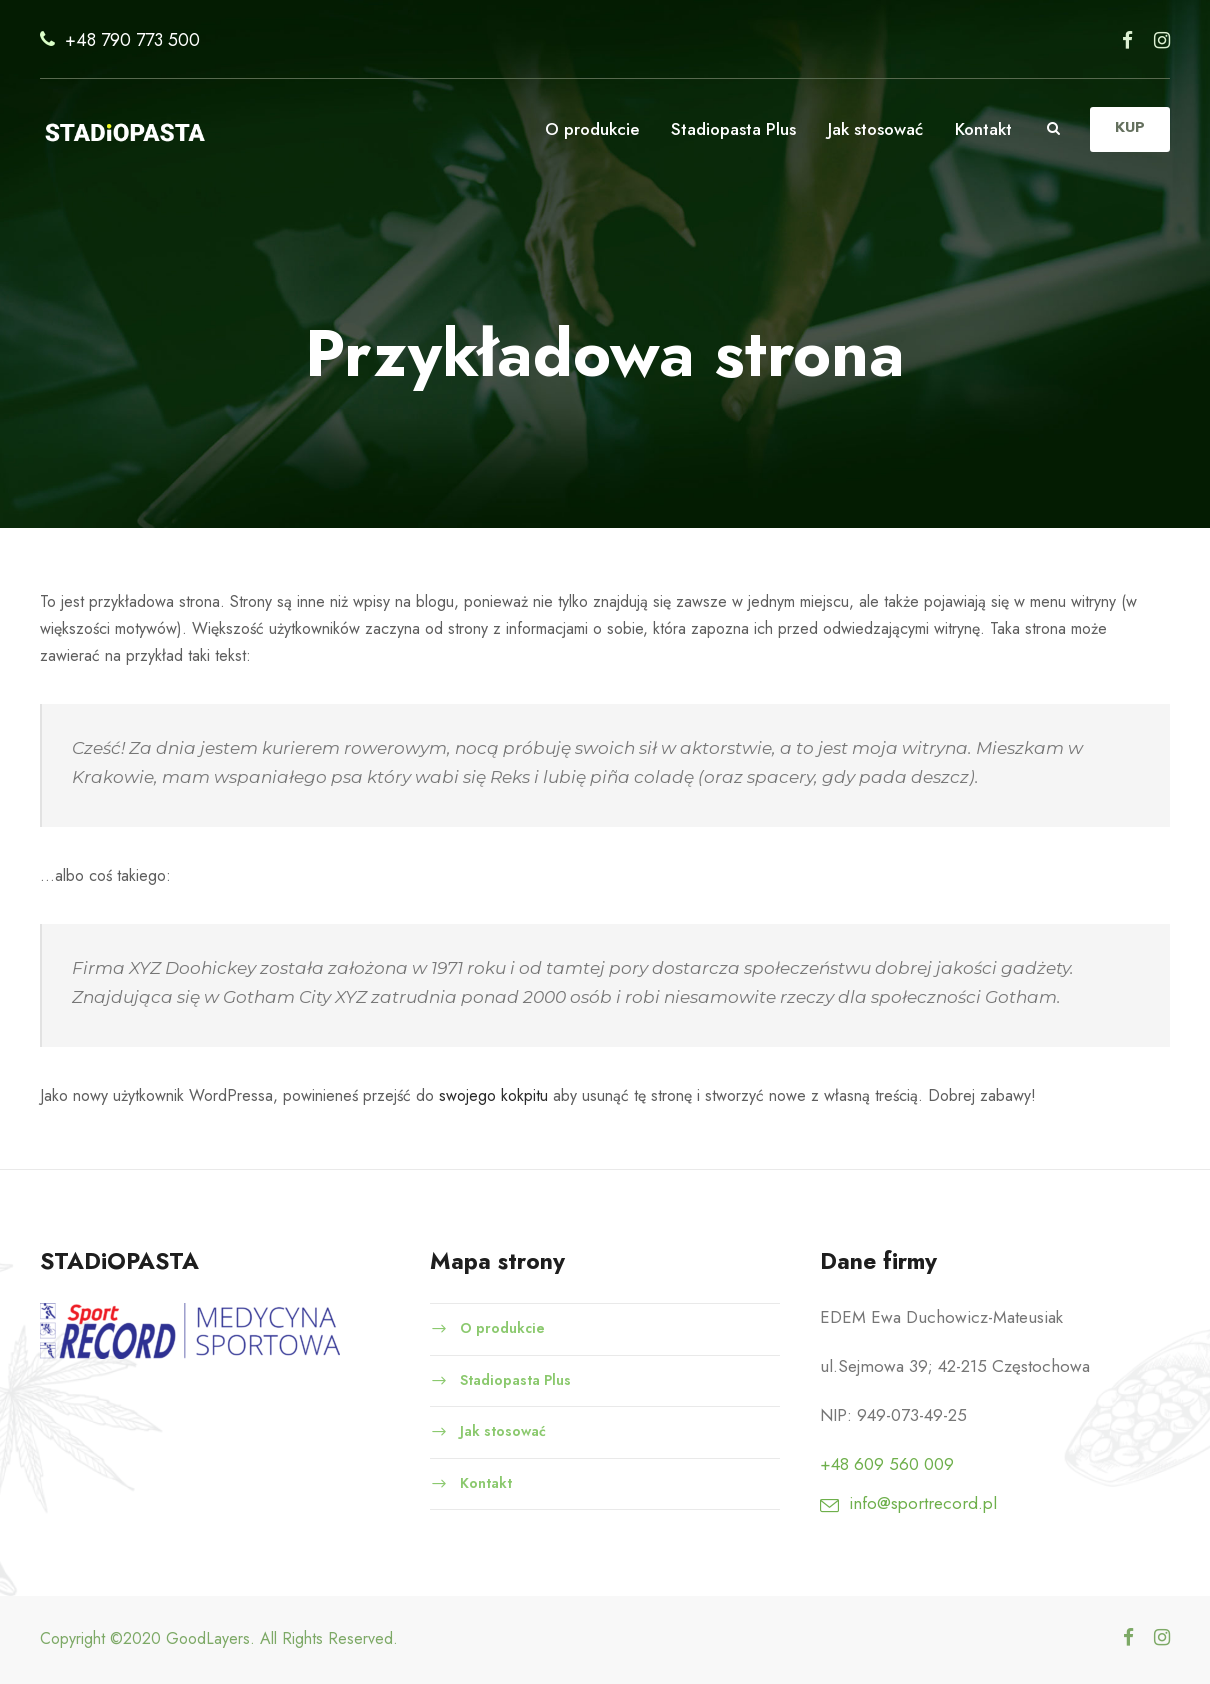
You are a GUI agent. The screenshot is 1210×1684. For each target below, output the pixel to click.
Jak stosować (870, 128)
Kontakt (982, 128)
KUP (1129, 127)
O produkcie (581, 128)
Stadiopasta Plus (723, 128)
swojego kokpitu (518, 1095)
